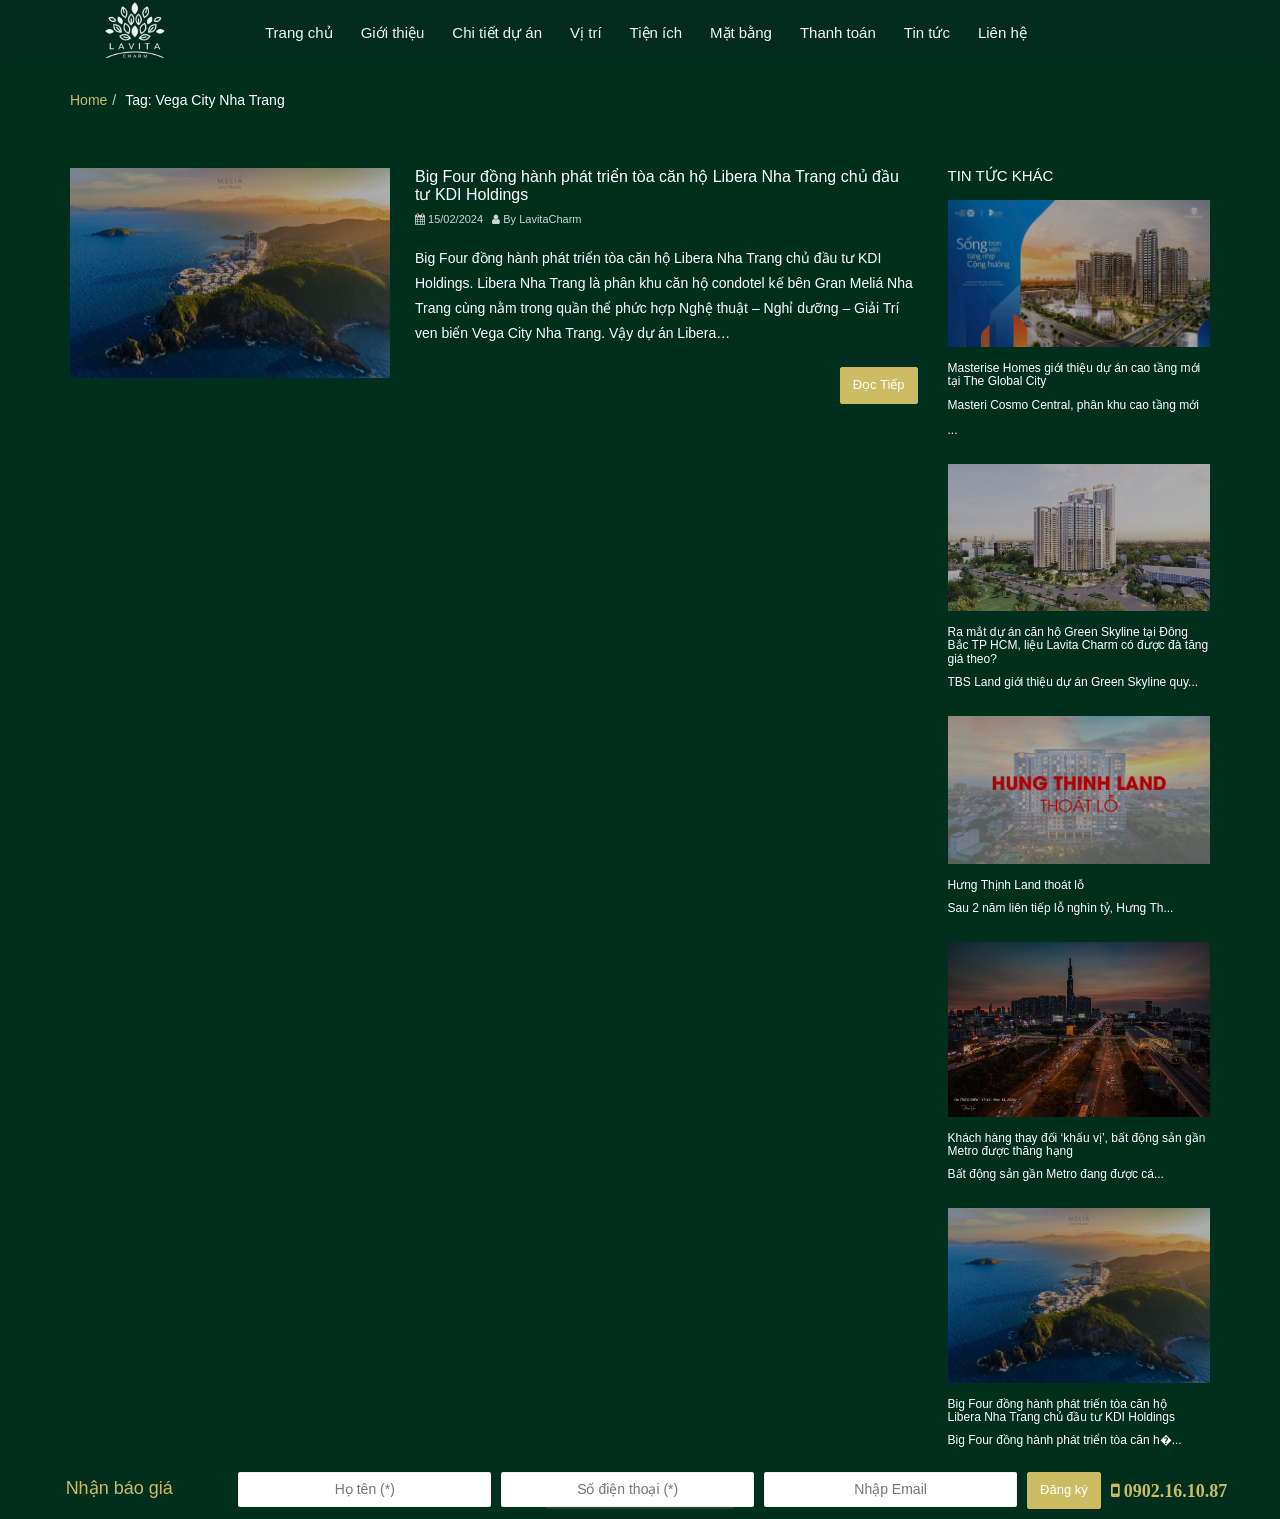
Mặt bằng (741, 32)
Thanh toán (838, 32)
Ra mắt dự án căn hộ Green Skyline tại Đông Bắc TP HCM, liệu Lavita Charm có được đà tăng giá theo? (1078, 645)
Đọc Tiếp (879, 384)
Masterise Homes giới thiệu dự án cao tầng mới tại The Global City (1074, 374)
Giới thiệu (393, 32)
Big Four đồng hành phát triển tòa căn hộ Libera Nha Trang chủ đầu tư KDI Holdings (1061, 1410)
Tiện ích (656, 32)
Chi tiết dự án (497, 32)
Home (88, 100)
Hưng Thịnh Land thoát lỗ (1016, 885)
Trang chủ (299, 32)
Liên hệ (1002, 32)
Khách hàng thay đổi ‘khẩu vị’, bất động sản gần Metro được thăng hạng (1077, 1144)
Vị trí (586, 32)
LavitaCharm (550, 219)
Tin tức (927, 32)
